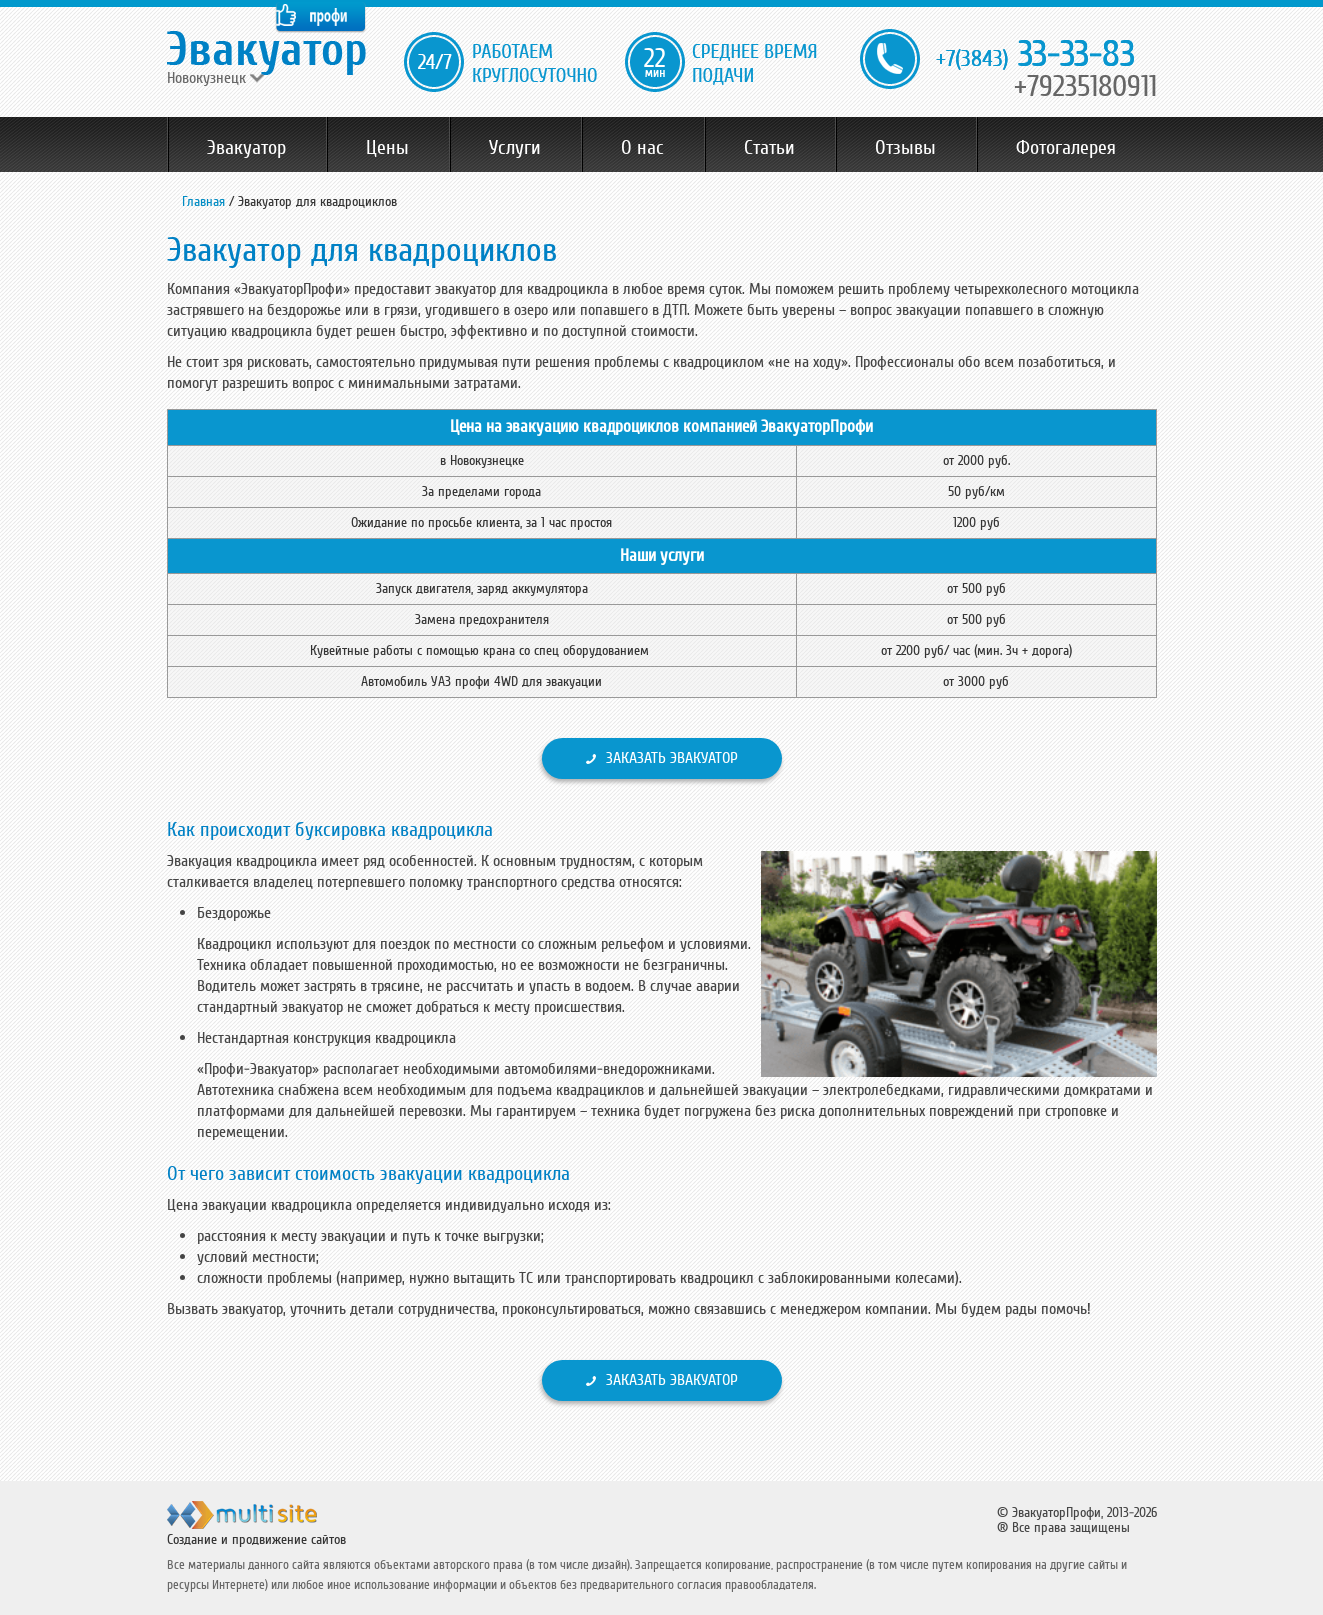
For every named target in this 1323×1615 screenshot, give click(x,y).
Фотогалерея (1066, 148)
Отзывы (905, 148)
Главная (203, 201)
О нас (642, 148)
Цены (387, 148)
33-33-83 (1035, 55)
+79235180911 (1085, 86)
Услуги (515, 148)
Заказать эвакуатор (672, 758)
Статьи (769, 148)
